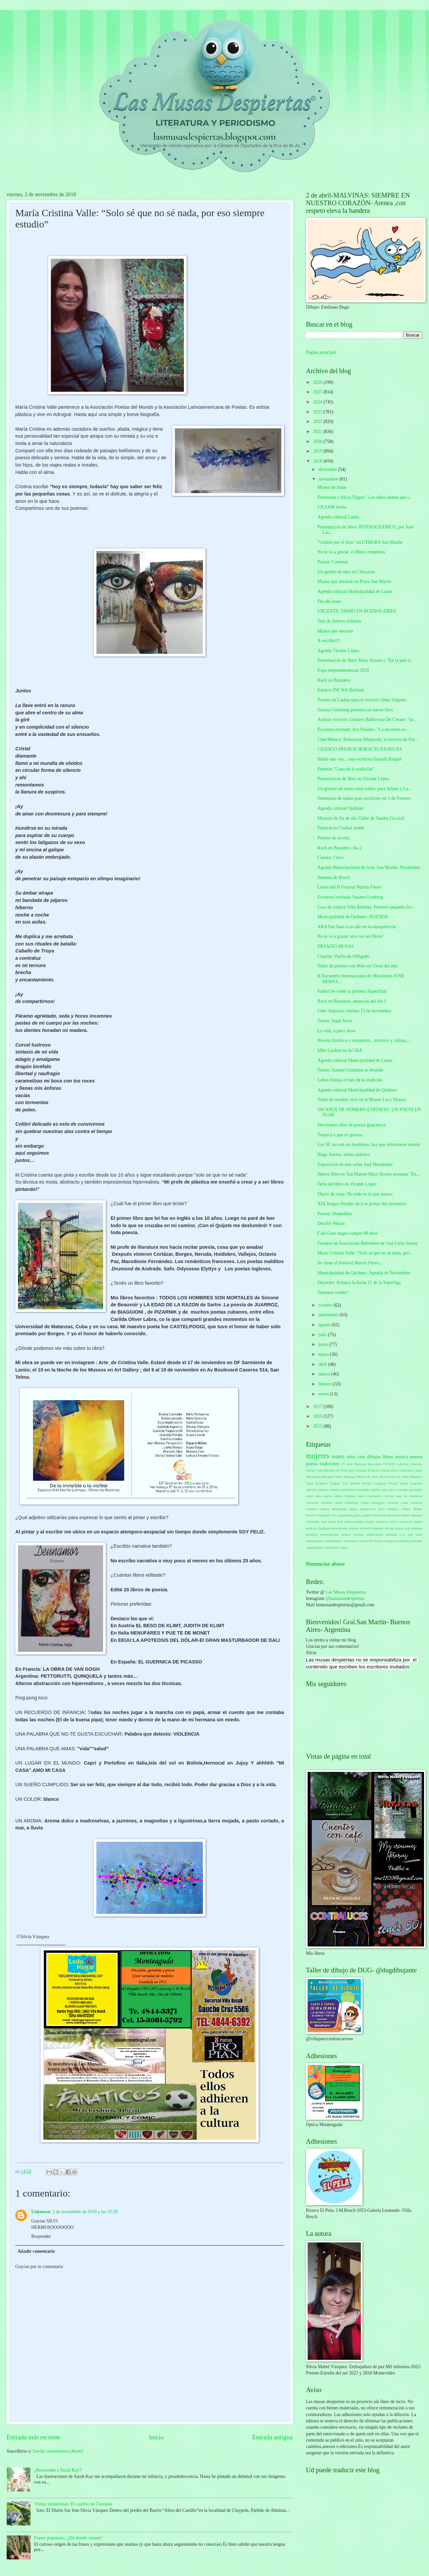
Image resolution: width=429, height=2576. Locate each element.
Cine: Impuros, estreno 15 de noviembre (354, 1010)
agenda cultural (317, 1490)
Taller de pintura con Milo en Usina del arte (357, 965)
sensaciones (314, 1541)
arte (384, 1490)
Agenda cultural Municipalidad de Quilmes (357, 1089)
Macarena (313, 1477)
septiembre (329, 1314)
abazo (404, 1483)
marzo (325, 1373)
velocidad (331, 1547)
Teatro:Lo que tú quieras (339, 1134)
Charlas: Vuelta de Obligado (343, 956)
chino (338, 1502)
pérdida (391, 1534)
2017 (318, 1406)
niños (394, 1521)
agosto (325, 1324)
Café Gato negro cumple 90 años (347, 1233)
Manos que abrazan (335, 631)
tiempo (389, 1541)
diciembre (328, 469)
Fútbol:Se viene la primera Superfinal (351, 991)
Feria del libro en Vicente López (346, 1184)
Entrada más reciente (34, 2437)
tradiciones (329, 1463)
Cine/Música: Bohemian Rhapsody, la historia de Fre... (367, 739)
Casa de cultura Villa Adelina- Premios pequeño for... (366, 907)
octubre (326, 1305)
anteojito (363, 1490)
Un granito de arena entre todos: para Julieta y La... (364, 788)
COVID (389, 1464)
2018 (318, 461)
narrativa (381, 1521)
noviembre (329, 479)
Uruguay (380, 1483)
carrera (388, 1496)
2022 (318, 421)
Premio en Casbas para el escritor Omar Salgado (361, 699)
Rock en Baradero (334, 680)
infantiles (313, 1521)
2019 (318, 451)
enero (324, 1393)
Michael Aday (332, 1477)
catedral (327, 1502)
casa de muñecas (409, 1496)
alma (351, 1456)
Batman (360, 1464)
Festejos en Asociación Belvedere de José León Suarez (367, 1243)
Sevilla (366, 1483)
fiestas (417, 1509)
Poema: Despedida (334, 1213)
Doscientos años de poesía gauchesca (351, 1124)
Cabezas (402, 1464)
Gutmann (405, 1470)
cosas (404, 1502)
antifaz (376, 1490)
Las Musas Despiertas (346, 1592)
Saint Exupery (317, 1483)
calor (361, 1496)
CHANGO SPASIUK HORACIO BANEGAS (359, 749)
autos (310, 1496)
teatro (338, 1456)
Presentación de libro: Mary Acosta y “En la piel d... (365, 660)
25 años (347, 1464)
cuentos (311, 1509)
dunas (353, 1509)
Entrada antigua (272, 2437)
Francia (373, 1470)
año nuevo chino (329, 1496)
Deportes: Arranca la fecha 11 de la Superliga (358, 1282)
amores (335, 1490)
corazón (392, 1502)
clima (364, 1502)
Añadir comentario (36, 2251)
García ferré (388, 1470)
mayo (324, 1354)
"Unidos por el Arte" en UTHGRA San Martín (359, 542)
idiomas (416, 1515)
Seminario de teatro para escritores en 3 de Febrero (364, 798)
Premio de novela (333, 837)
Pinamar (416, 1477)
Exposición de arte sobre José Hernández (354, 1164)
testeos (378, 1541)
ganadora (345, 1515)
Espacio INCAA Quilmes (340, 689)
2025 (318, 391)
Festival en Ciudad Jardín (340, 827)
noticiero (406, 1521)
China (310, 1470)
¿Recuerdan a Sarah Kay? (57, 2470)
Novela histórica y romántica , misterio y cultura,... (364, 1040)
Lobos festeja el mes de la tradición (349, 1079)
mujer (369, 1521)
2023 (318, 411)
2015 (318, 1426)
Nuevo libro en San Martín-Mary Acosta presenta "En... (368, 1174)
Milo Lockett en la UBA (339, 1050)
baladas (350, 1496)
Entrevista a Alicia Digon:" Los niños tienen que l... (364, 497)
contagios (378, 1502)
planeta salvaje (384, 1528)
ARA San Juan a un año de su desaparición (356, 926)
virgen (343, 1547)
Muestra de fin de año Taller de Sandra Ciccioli (360, 818)
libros (388, 1456)
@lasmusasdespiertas (345, 1598)
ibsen (406, 1515)
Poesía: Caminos (332, 561)
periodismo (339, 1528)
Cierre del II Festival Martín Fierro (349, 887)
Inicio (156, 2437)
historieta (394, 1515)
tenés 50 (366, 1541)
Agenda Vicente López (338, 650)
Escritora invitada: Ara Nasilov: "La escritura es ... (363, 729)
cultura (325, 1509)
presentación (329, 1534)
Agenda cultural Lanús (338, 516)
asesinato (415, 1490)
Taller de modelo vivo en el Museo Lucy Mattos (361, 1099)
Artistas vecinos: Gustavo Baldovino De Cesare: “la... (366, 719)
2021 (318, 431)
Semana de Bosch (333, 877)
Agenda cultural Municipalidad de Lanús (354, 591)
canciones (374, 1496)
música (401, 1456)
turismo (416, 1541)
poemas (416, 1528)
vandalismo (314, 1547)
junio (324, 1344)
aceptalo (416, 1483)
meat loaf (336, 1521)
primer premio (352, 1534)
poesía (312, 1463)
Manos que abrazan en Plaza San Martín (354, 581)
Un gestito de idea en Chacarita (346, 571)
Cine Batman (325, 1470)
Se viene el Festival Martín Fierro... (349, 1262)
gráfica (367, 1515)
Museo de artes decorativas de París (382, 1477)
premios (312, 1534)
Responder (41, 2236)
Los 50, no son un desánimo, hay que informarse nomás (368, 1144)
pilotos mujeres (360, 1528)
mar (324, 1521)
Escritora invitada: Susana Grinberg (350, 897)
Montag (349, 1477)
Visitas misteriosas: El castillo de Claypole (73, 2504)
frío (334, 1515)
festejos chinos (399, 1509)
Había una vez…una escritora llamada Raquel (359, 759)
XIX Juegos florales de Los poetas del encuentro (361, 1203)
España (361, 1470)
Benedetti (374, 1464)
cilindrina (351, 1502)
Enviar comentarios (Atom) (58, 2451)
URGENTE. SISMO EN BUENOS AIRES (356, 611)
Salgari (335, 1483)
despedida (339, 1509)
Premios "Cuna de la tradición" (345, 769)
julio (323, 1334)
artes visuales (398, 1490)
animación (348, 1490)
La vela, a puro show (336, 1030)
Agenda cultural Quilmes (340, 808)
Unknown (41, 2211)
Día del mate (329, 601)
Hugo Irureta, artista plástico (343, 1154)
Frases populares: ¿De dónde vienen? (68, 2537)
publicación (374, 1534)
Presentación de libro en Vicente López (353, 778)
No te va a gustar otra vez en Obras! (350, 936)
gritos (357, 1515)
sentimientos (333, 1541)
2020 (318, 441)
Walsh (392, 1483)
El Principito (345, 1470)
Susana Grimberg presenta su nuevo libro (355, 709)
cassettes (312, 1502)
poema (416, 1456)
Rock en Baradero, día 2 (339, 847)
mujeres (317, 1456)
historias (380, 1515)
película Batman (318, 1528)
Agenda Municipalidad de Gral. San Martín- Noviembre (368, 867)
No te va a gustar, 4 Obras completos (351, 551)
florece (311, 1515)
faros (381, 1509)
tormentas (403, 1541)
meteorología (354, 1521)
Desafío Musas (331, 1223)
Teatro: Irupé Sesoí (334, 1020)
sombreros (351, 1541)
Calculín (416, 1464)
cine (361, 1456)
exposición (368, 1509)
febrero (326, 1383)
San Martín (350, 1483)
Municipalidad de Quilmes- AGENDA (352, 916)
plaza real (403, 1528)
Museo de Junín (331, 487)
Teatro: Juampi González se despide (350, 1070)
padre (418, 1521)
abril (323, 1364)
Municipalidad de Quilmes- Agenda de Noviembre (363, 1272)
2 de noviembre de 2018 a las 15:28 (85, 2211)
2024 (318, 401)
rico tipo (406, 1534)
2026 (318, 382)
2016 (318, 1416)
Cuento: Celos (330, 857)
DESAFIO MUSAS (335, 946)
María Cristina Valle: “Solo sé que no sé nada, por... (364, 1252)
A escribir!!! (328, 640)
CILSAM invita (331, 506)
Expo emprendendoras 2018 (343, 670)
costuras (416, 1502)
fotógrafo (324, 1515)
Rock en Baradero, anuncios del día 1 (351, 1001)
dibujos (374, 1456)
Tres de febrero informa (339, 621)
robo (419, 1534)
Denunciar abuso (325, 1564)
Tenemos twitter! (333, 1292)
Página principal (321, 352)
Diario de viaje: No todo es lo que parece (354, 1194)
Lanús (417, 1470)
